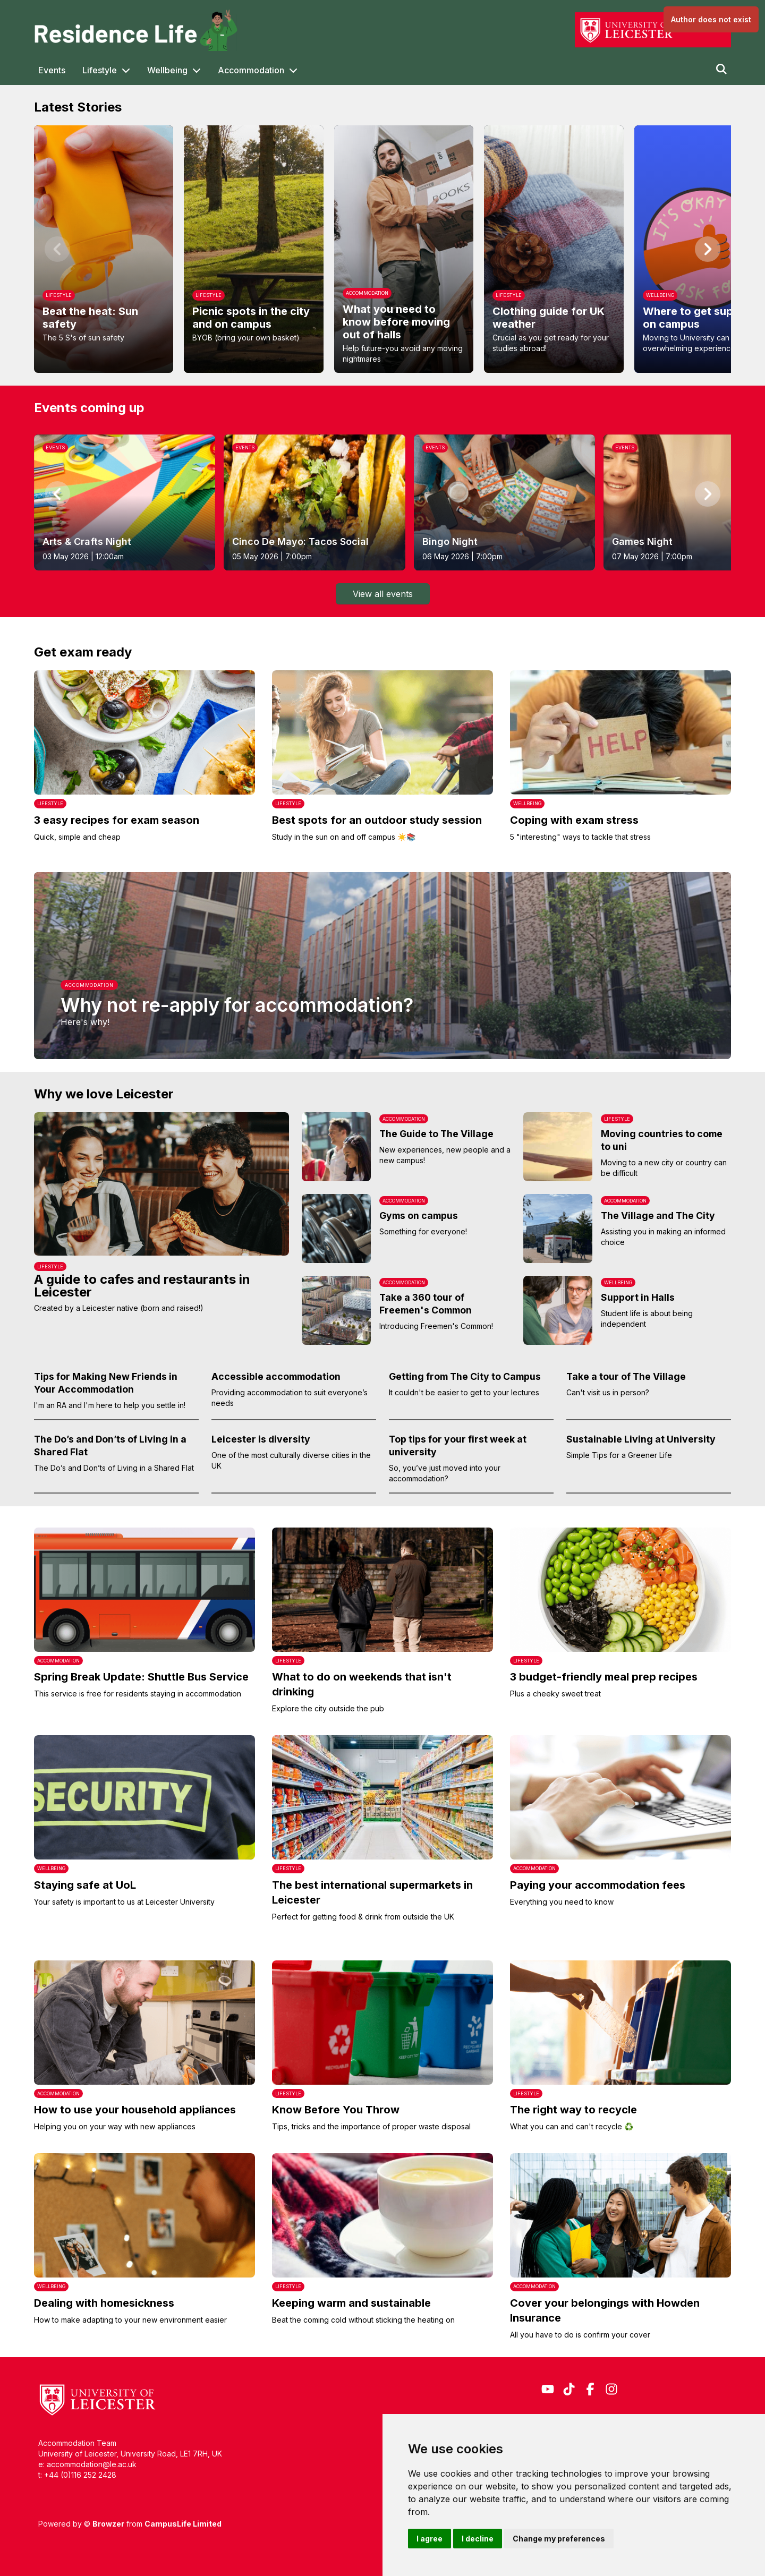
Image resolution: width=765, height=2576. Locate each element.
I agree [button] (429, 2538)
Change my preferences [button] (559, 2538)
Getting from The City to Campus (465, 1376)
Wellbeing (167, 70)
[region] (382, 249)
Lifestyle (99, 70)
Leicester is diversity (260, 1439)
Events (51, 70)
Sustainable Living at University (641, 1439)
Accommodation (251, 70)
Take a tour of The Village (626, 1376)
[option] (103, 249)
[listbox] (382, 249)
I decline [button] (478, 2538)
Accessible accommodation (276, 1376)
